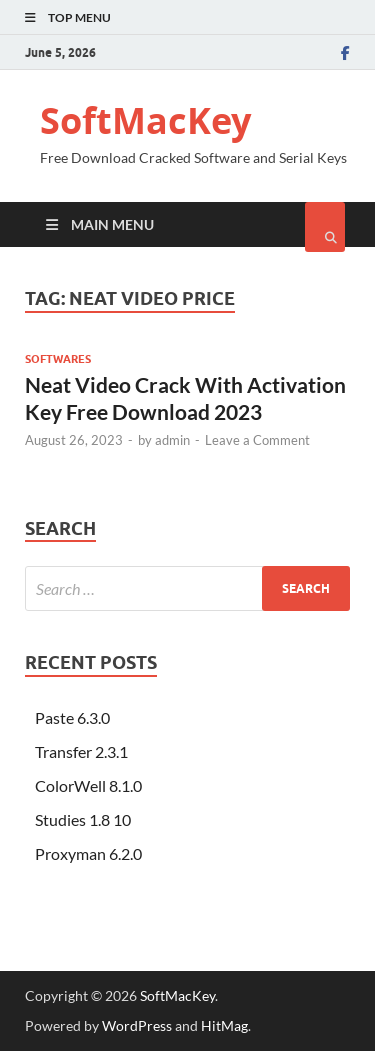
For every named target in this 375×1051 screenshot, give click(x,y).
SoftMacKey (145, 120)
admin (172, 440)
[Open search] (325, 227)
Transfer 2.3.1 (81, 751)
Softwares (58, 359)
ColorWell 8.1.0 (88, 785)
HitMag (224, 1025)
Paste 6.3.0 (72, 717)
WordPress (137, 1025)
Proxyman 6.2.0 (88, 853)
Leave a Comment (257, 440)
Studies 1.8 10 (83, 819)
